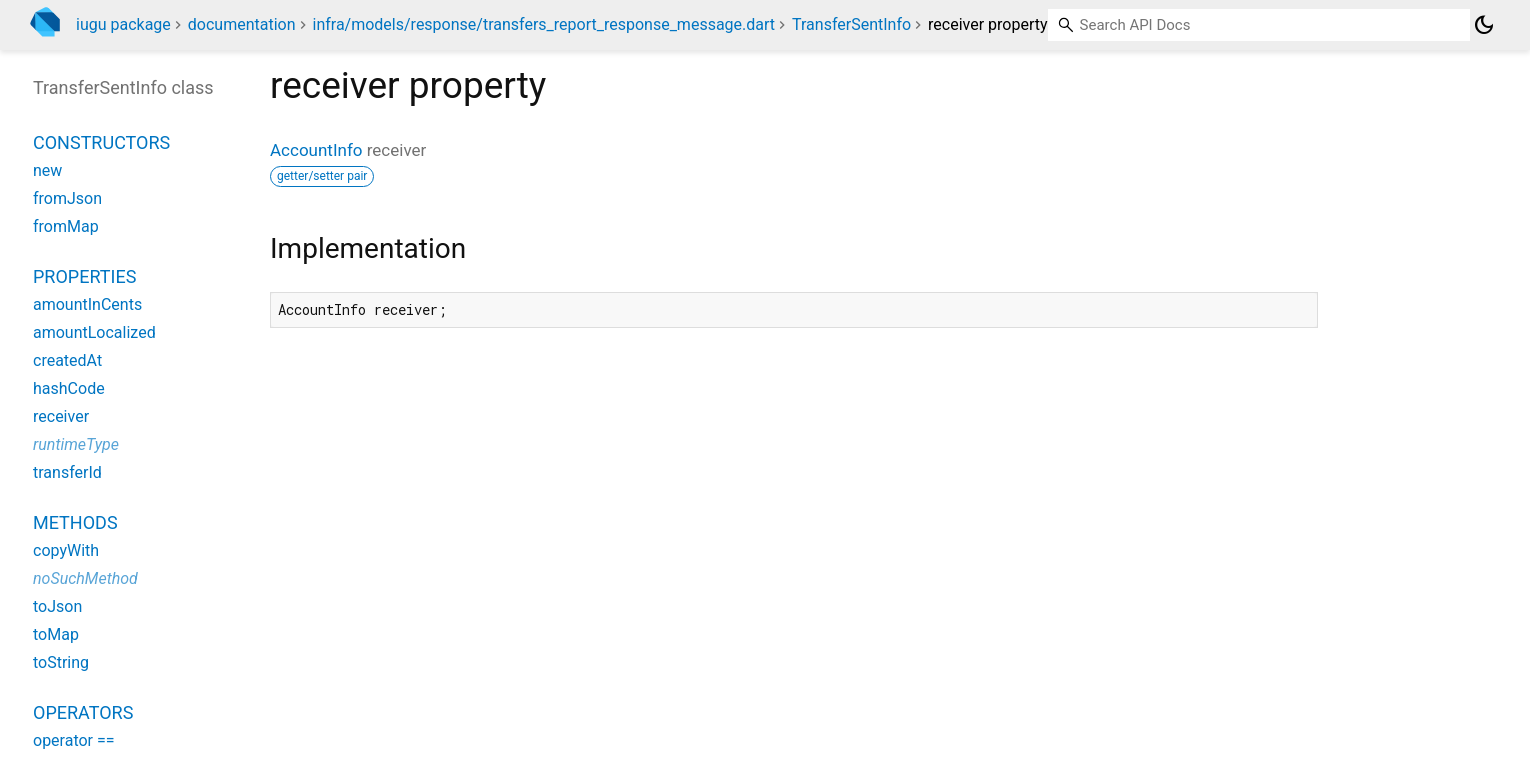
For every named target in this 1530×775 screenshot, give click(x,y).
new (47, 170)
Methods (75, 522)
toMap (56, 634)
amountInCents (87, 304)
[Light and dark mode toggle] (1484, 25)
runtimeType (76, 444)
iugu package (123, 24)
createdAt (67, 360)
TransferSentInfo (851, 24)
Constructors (101, 142)
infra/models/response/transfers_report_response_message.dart (543, 24)
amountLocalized (94, 332)
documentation (242, 24)
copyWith (66, 550)
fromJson (67, 198)
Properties (84, 276)
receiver (61, 416)
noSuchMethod (85, 578)
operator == (74, 740)
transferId (67, 472)
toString (61, 662)
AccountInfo (316, 150)
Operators (83, 712)
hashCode (69, 388)
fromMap (66, 226)
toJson (57, 606)
